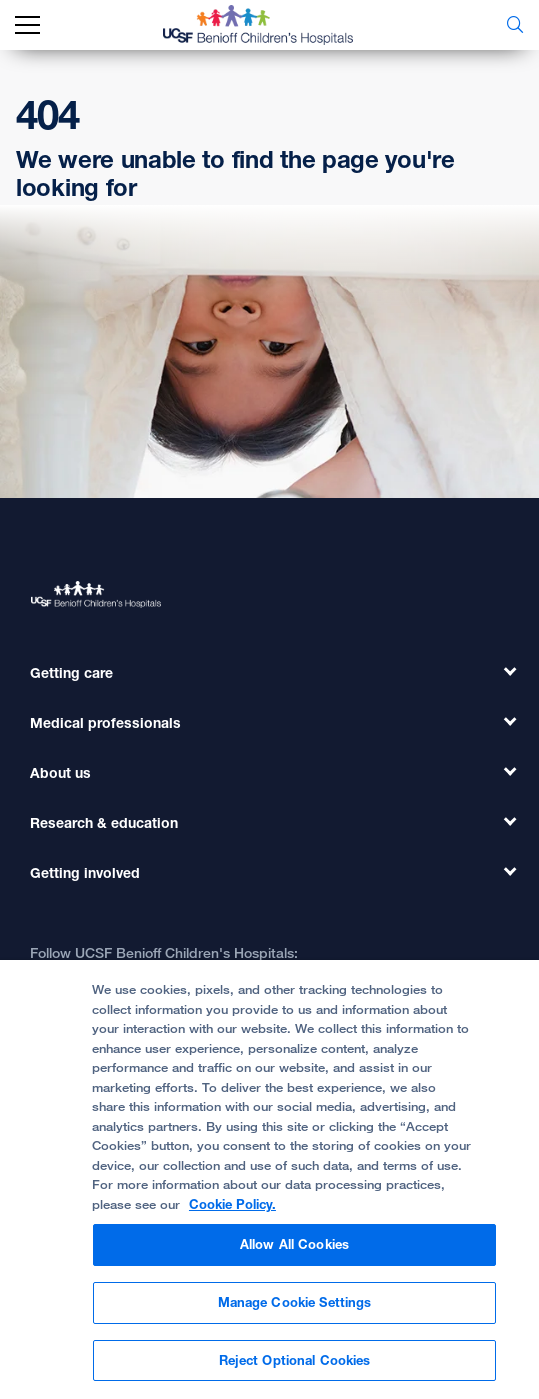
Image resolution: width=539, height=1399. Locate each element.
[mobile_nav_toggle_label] (27, 25)
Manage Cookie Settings (295, 1311)
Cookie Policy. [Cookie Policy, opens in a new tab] (232, 1213)
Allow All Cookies (294, 1254)
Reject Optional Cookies (295, 1369)
